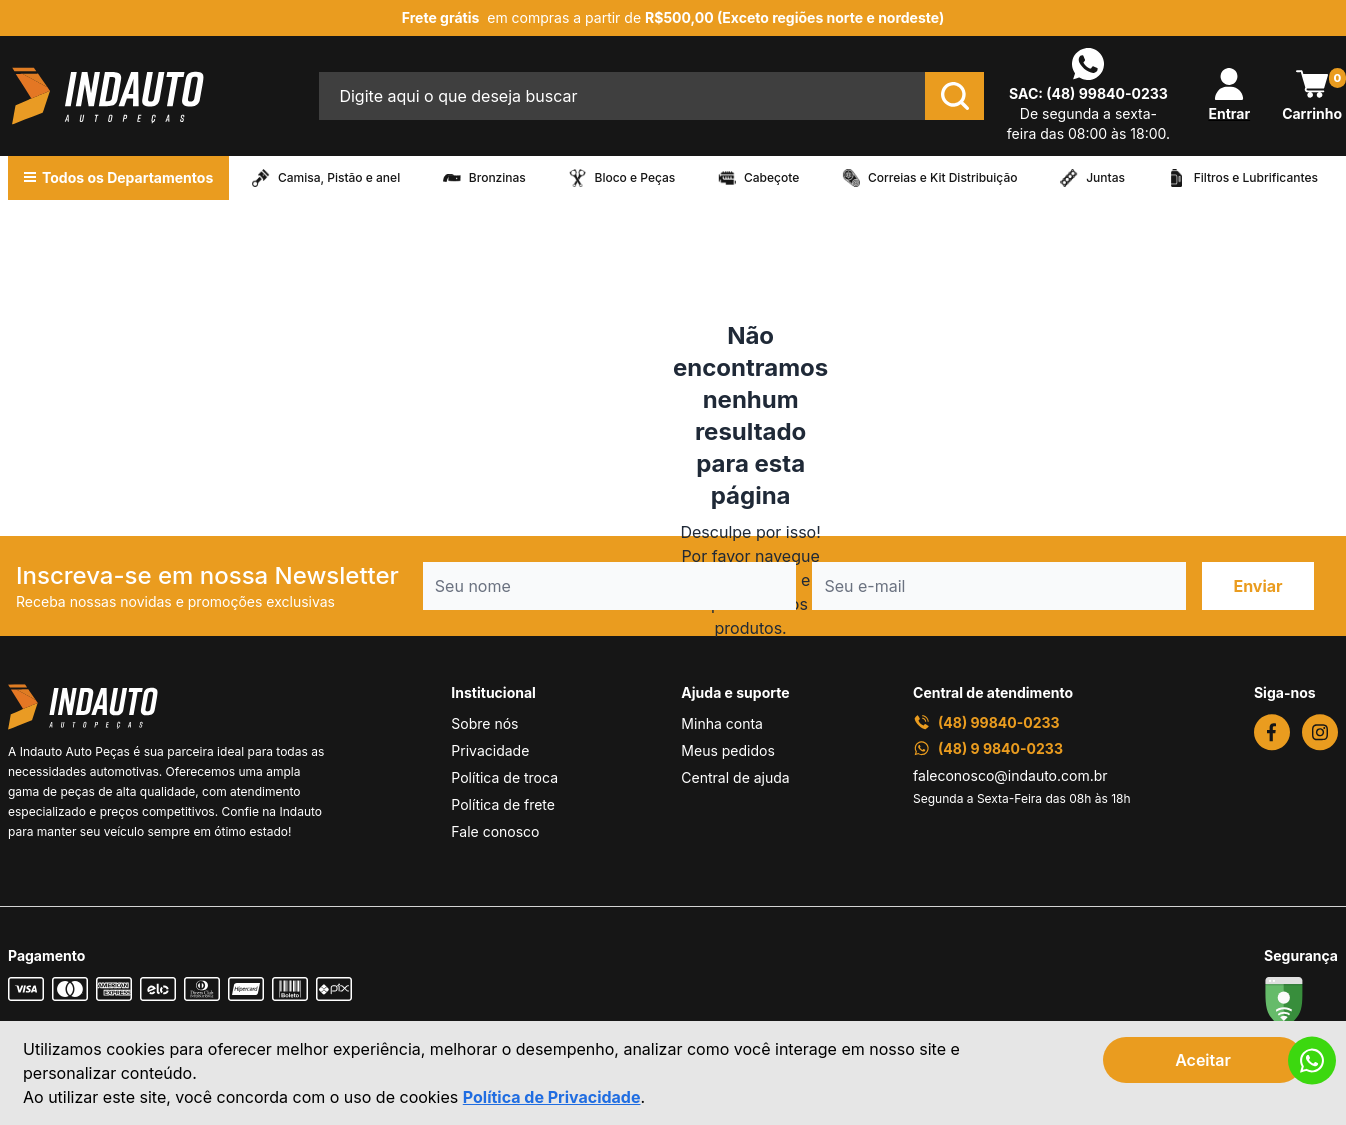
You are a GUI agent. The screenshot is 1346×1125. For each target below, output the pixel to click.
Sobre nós (484, 723)
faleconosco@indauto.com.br (1010, 775)
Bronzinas (497, 178)
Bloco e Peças (635, 178)
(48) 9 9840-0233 (988, 748)
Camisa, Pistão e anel (339, 178)
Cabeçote (771, 178)
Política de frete (503, 804)
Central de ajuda (735, 777)
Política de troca (504, 777)
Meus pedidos (727, 750)
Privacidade (490, 750)
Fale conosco (495, 831)
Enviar (1257, 586)
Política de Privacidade (552, 1097)
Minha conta (722, 723)
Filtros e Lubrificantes (1256, 178)
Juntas (1105, 178)
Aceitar (1203, 1060)
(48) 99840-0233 (1107, 93)
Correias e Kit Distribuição (943, 178)
